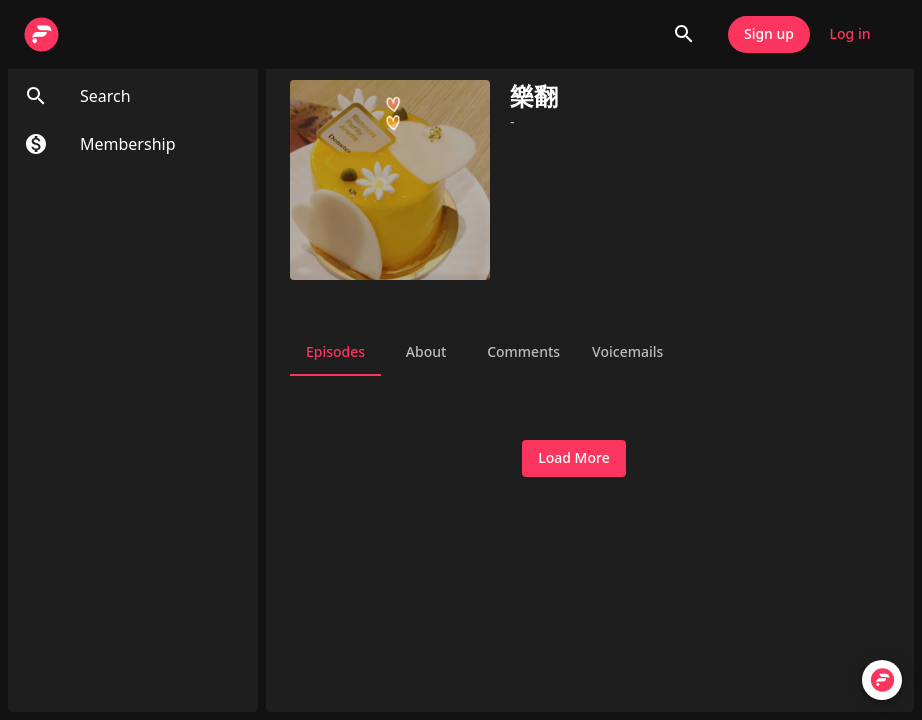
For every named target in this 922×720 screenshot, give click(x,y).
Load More (573, 458)
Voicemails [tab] (627, 352)
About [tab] (426, 352)
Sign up (769, 34)
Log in (850, 34)
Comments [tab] (523, 352)
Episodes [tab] (335, 352)
